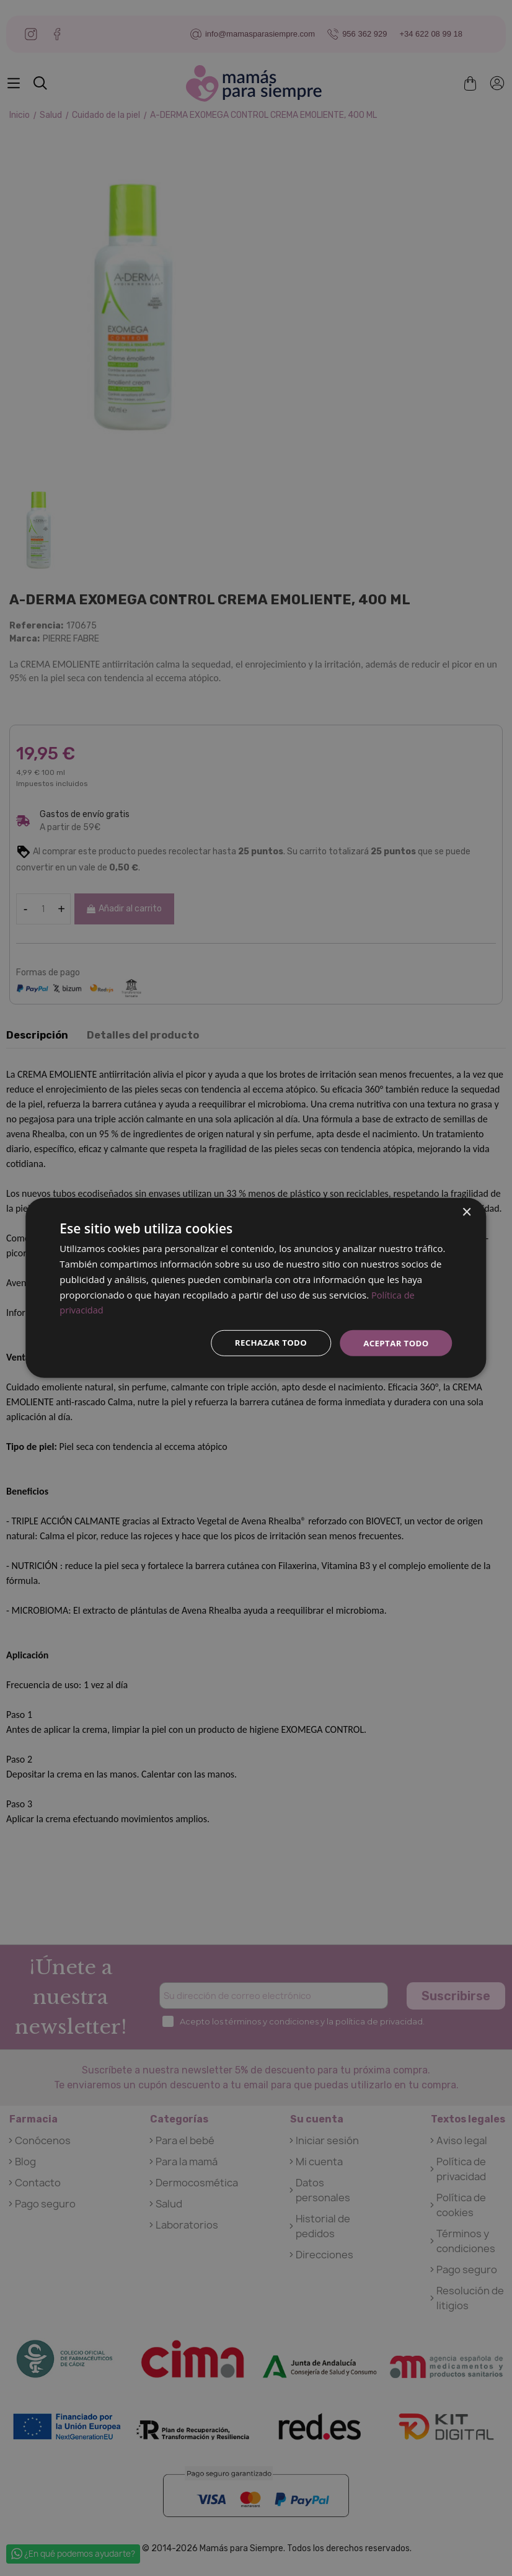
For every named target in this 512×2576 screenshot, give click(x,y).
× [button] (466, 1212)
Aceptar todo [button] (394, 1343)
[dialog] (255, 1288)
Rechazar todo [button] (265, 1343)
